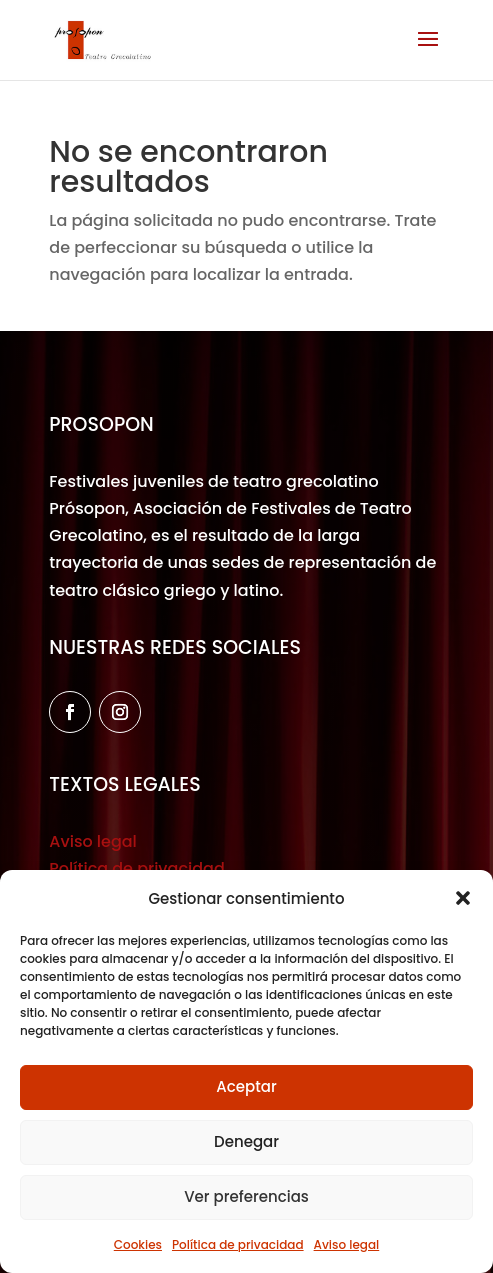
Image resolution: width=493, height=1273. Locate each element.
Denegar (246, 1141)
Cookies (138, 1244)
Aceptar (246, 1086)
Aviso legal (347, 1244)
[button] (463, 898)
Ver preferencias (246, 1196)
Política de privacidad (238, 1244)
